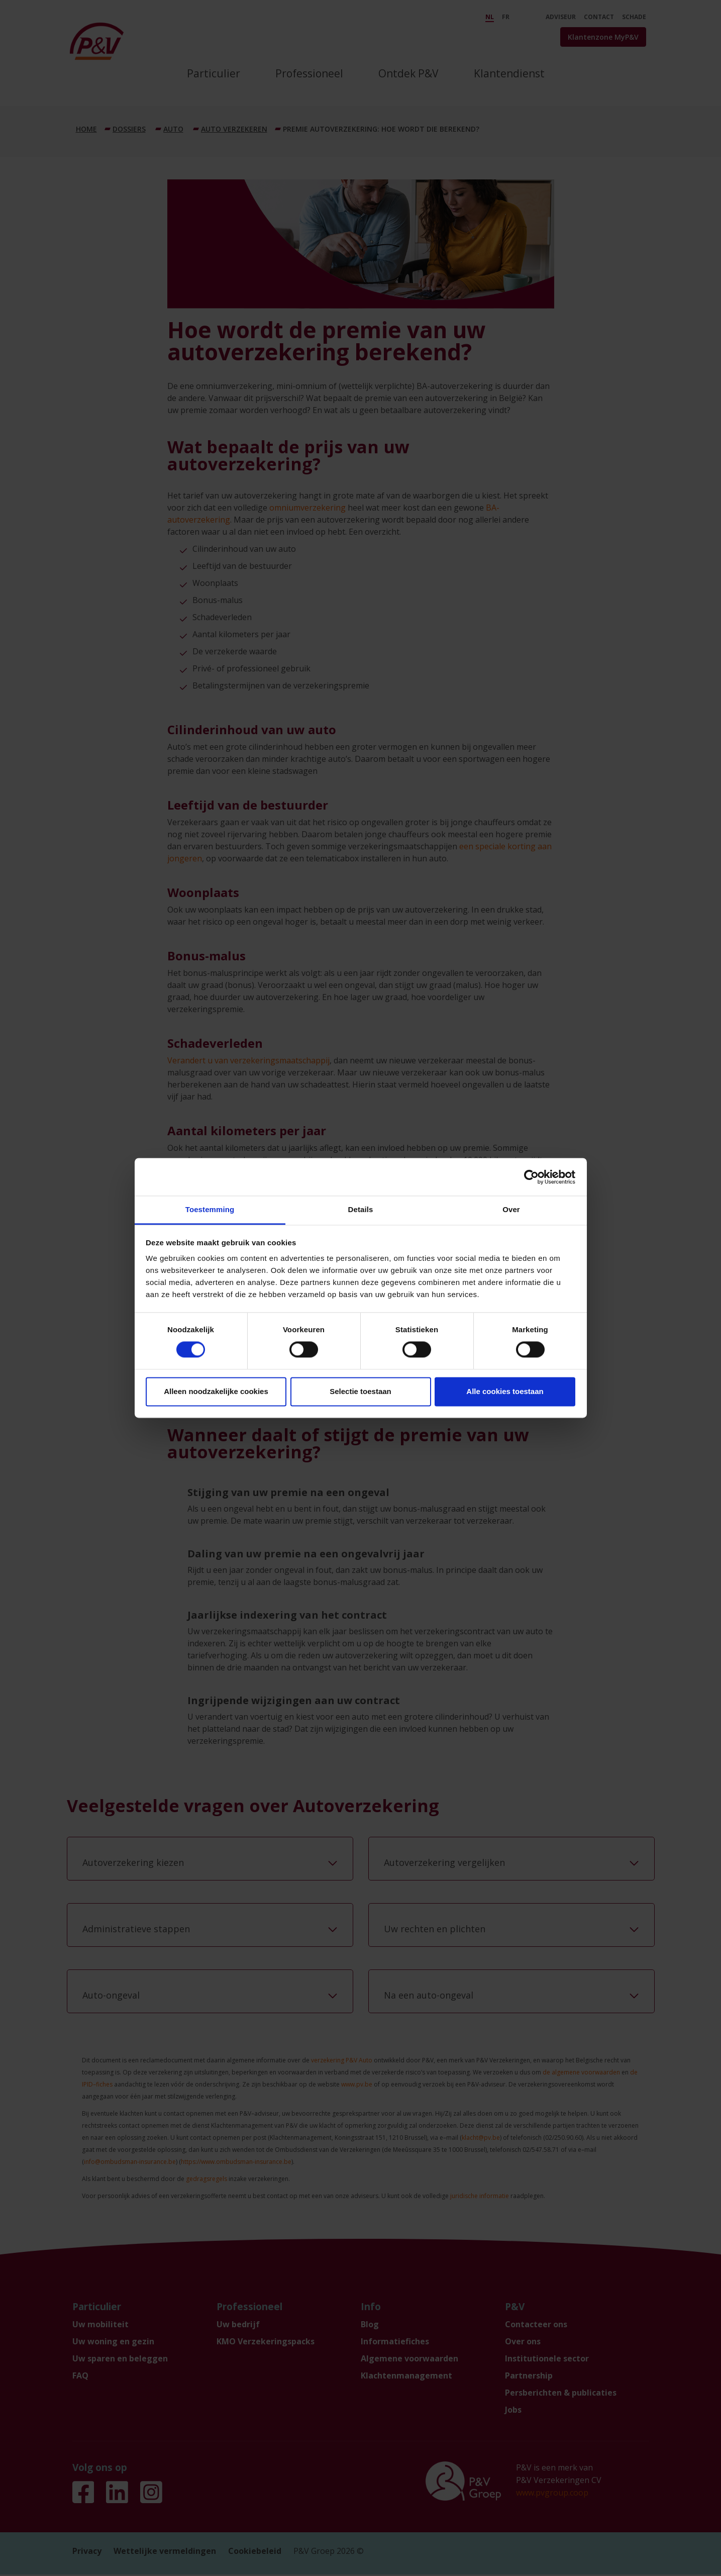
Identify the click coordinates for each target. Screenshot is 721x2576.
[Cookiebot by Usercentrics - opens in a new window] (531, 1176)
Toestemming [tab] (210, 1209)
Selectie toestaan (360, 1391)
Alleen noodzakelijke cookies (216, 1391)
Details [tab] (360, 1209)
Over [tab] (511, 1209)
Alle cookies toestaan (504, 1391)
